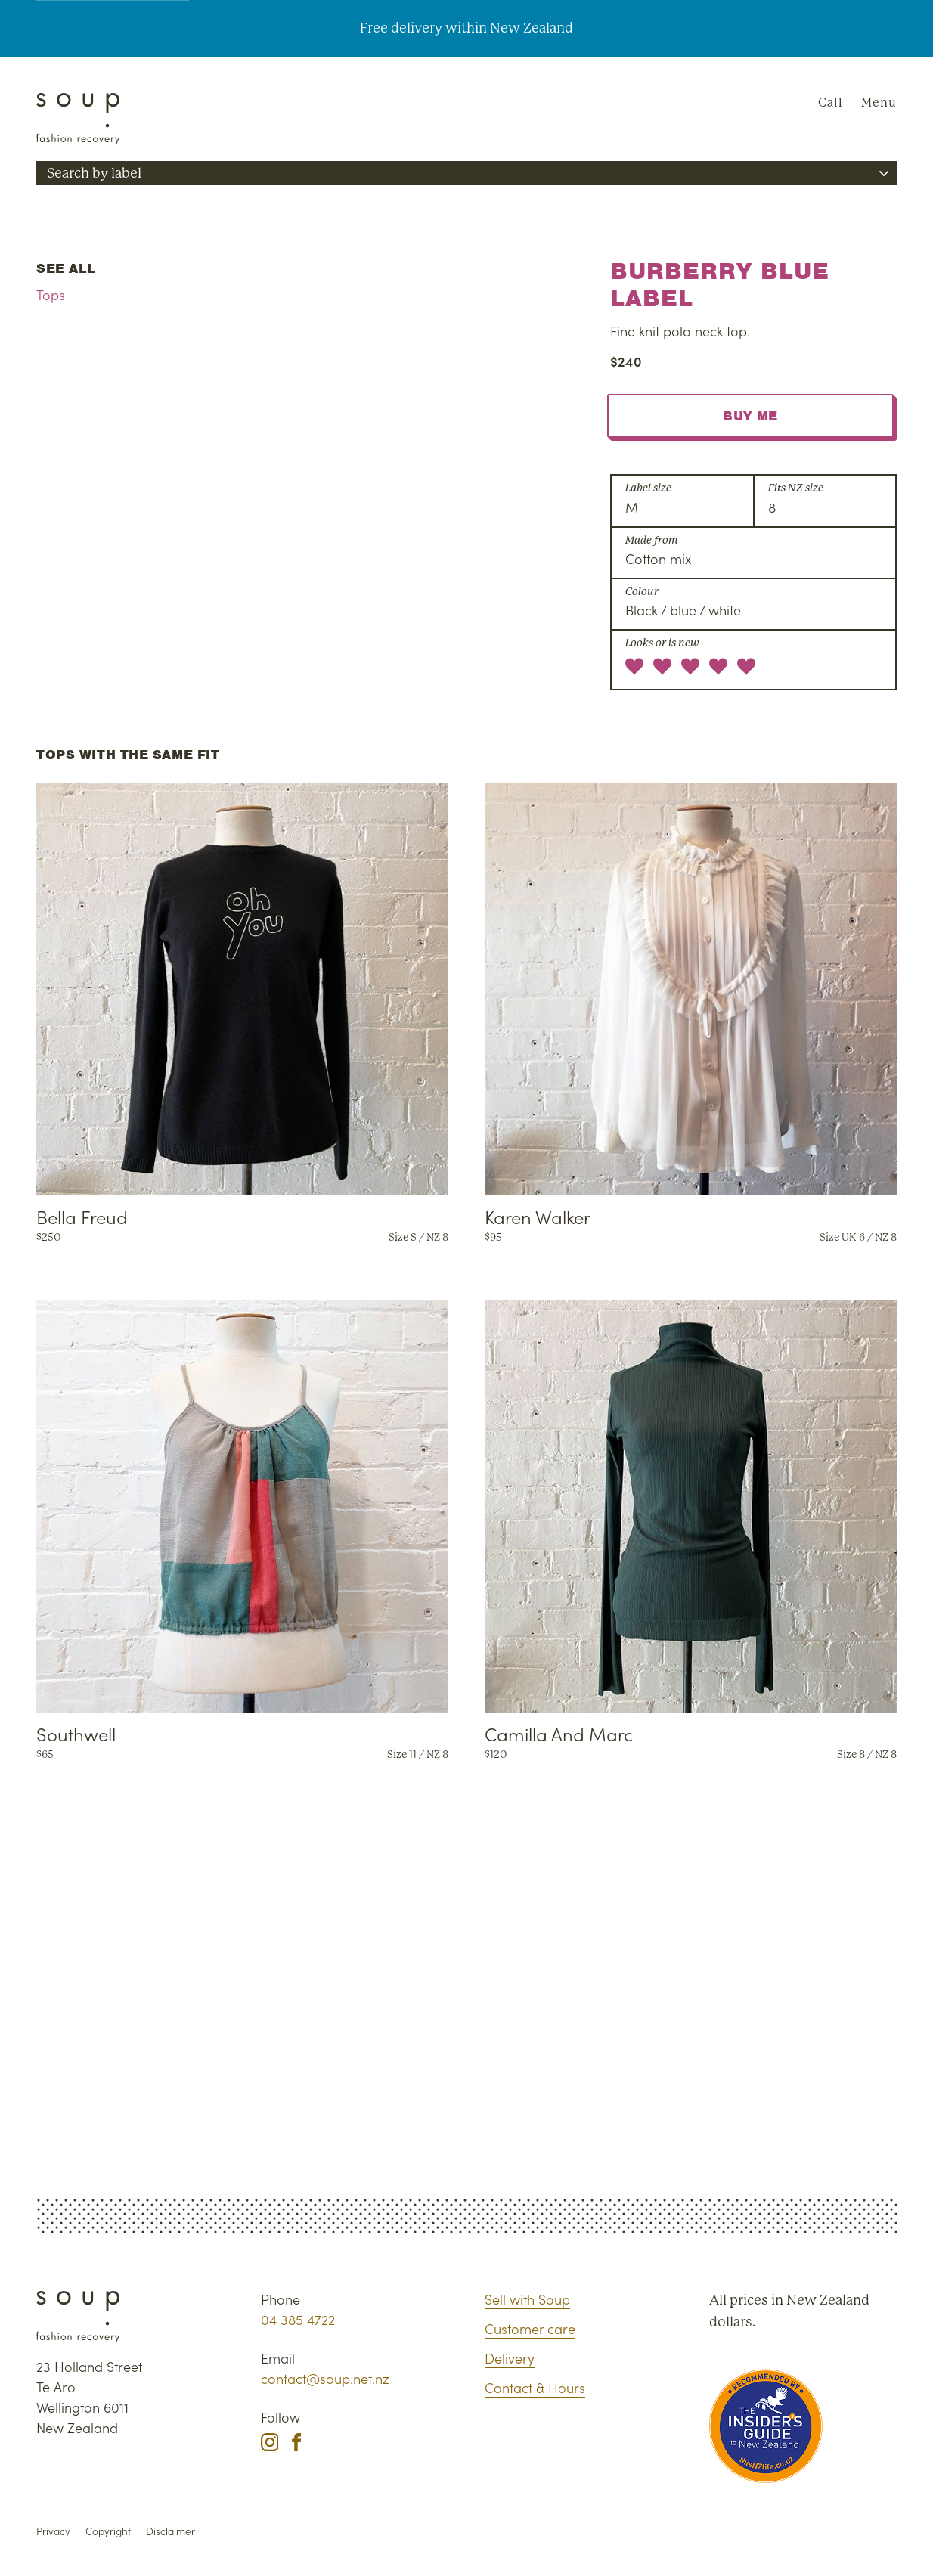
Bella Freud (82, 1216)
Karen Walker (537, 1216)
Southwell (76, 1733)
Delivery (510, 2357)
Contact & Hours (535, 2387)
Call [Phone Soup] (830, 102)
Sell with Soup (527, 2298)
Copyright (108, 2531)
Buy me (750, 416)
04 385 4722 (298, 2319)
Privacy (53, 2531)
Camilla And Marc (559, 1733)
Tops (50, 294)
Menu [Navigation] (879, 102)
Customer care (530, 2328)
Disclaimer (170, 2531)
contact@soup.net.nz (325, 2378)
